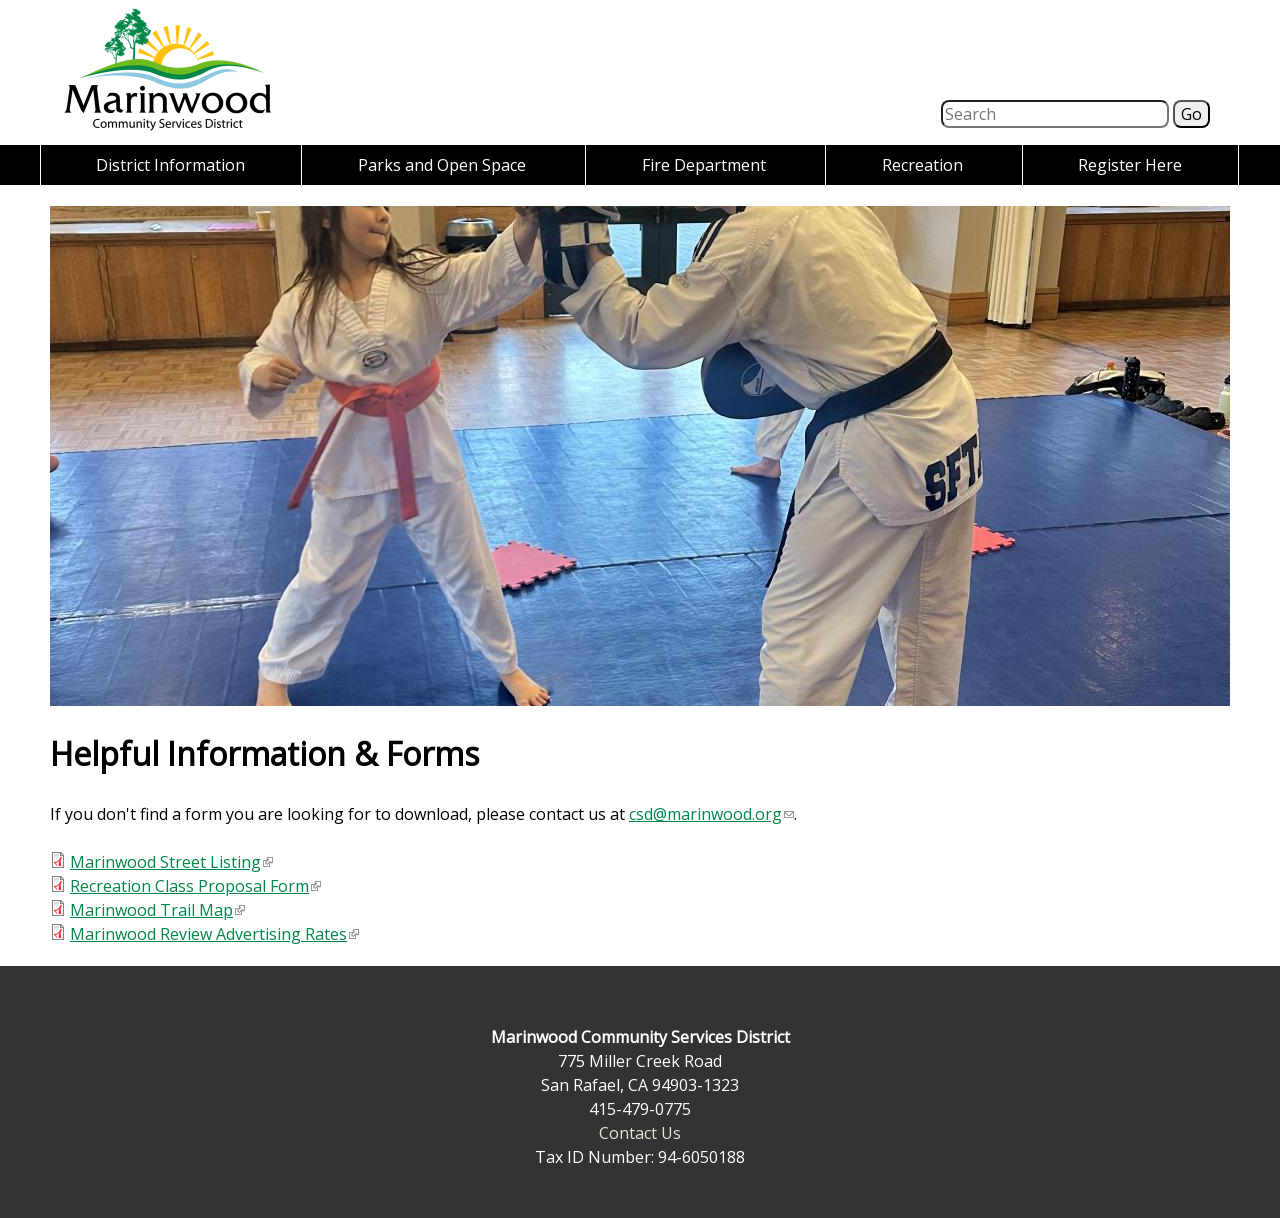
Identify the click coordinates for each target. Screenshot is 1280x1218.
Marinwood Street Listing (171, 862)
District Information (170, 165)
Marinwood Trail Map (157, 910)
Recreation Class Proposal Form (195, 886)
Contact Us (640, 1133)
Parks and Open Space (442, 165)
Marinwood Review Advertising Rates (214, 934)
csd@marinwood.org (711, 814)
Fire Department (704, 165)
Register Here (1130, 165)
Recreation (922, 165)
